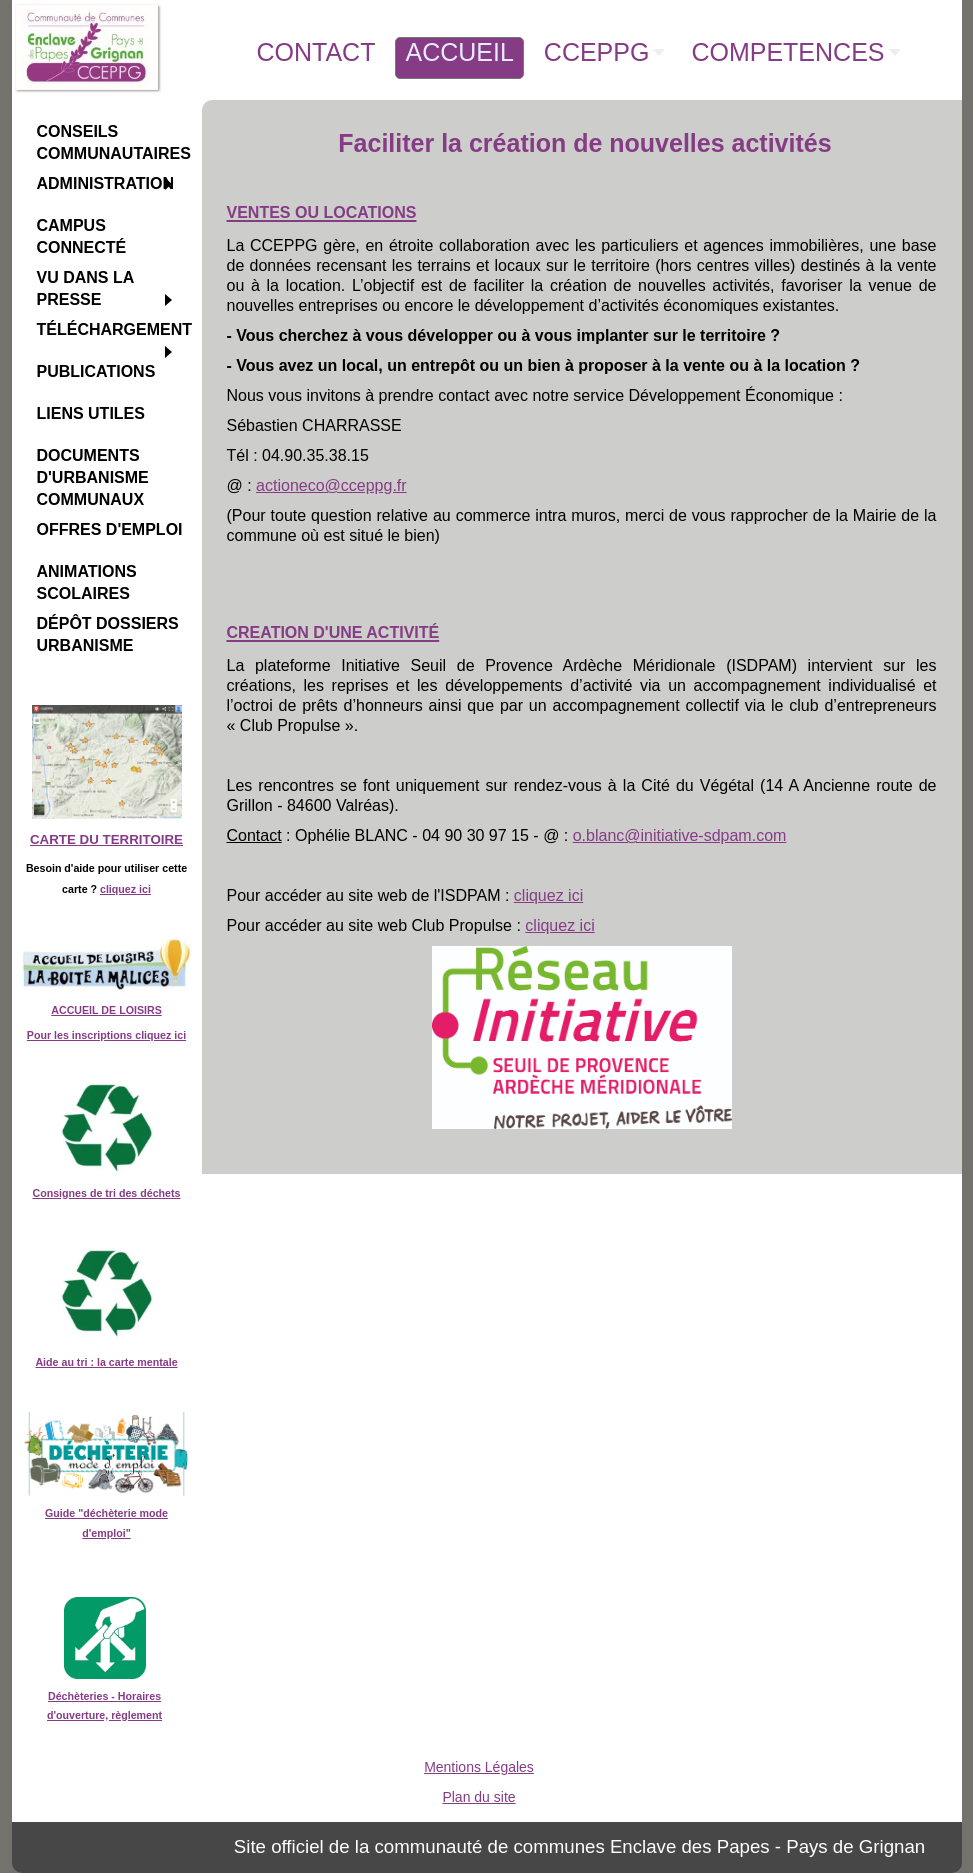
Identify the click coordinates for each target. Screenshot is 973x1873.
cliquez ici (125, 889)
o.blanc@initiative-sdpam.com (680, 835)
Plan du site (478, 1797)
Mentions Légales (479, 1767)
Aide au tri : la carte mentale (106, 1362)
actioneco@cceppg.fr (331, 485)
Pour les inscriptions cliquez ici (106, 1035)
